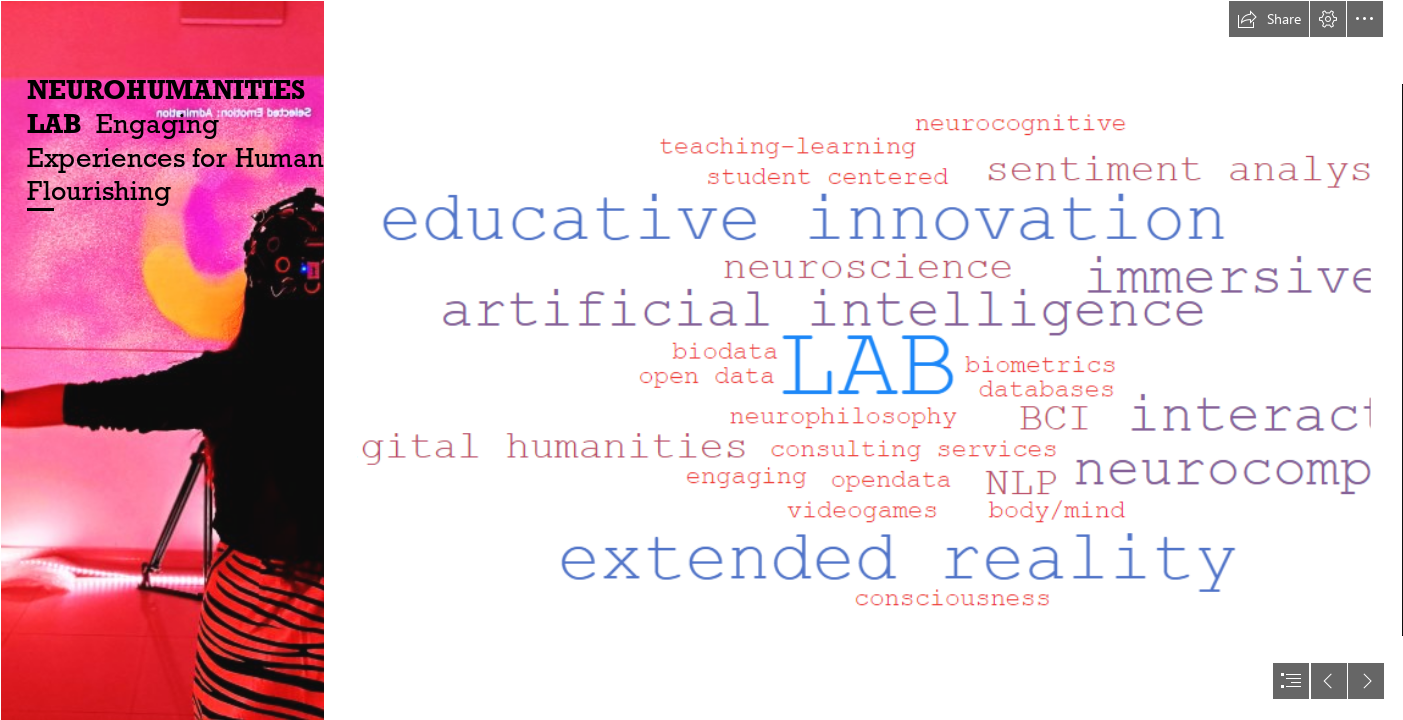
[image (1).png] (162, 360)
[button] (1269, 19)
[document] (701, 360)
